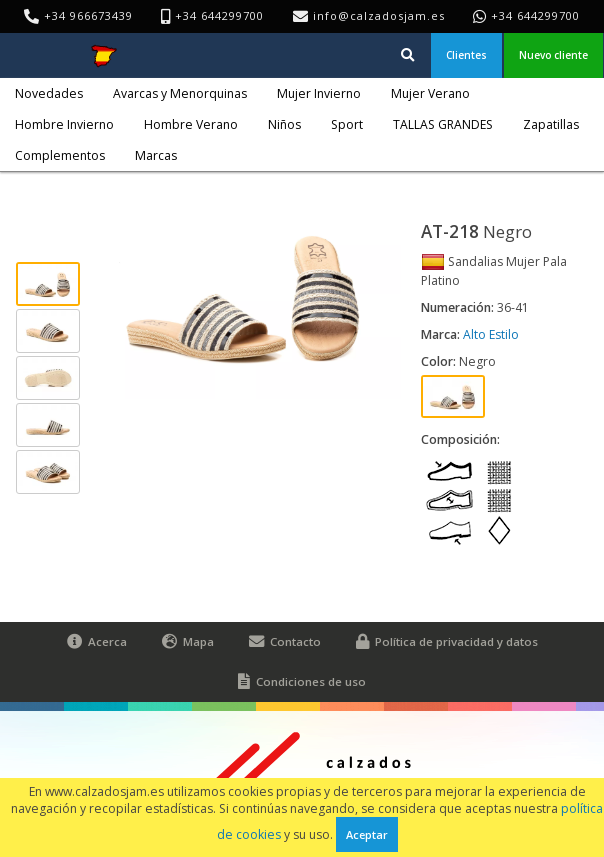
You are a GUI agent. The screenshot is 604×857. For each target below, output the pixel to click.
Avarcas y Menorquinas (180, 93)
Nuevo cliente (553, 55)
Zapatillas (551, 124)
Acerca (97, 642)
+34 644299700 (535, 15)
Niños (284, 124)
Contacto (285, 642)
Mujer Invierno (319, 93)
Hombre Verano (191, 124)
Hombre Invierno (64, 124)
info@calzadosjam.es (379, 15)
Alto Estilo (491, 334)
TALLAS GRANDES (443, 124)
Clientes (466, 55)
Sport (347, 124)
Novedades (49, 93)
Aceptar (367, 834)
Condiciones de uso (302, 682)
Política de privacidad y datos (447, 642)
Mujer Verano (430, 93)
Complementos (60, 155)
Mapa (188, 642)
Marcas (156, 155)
